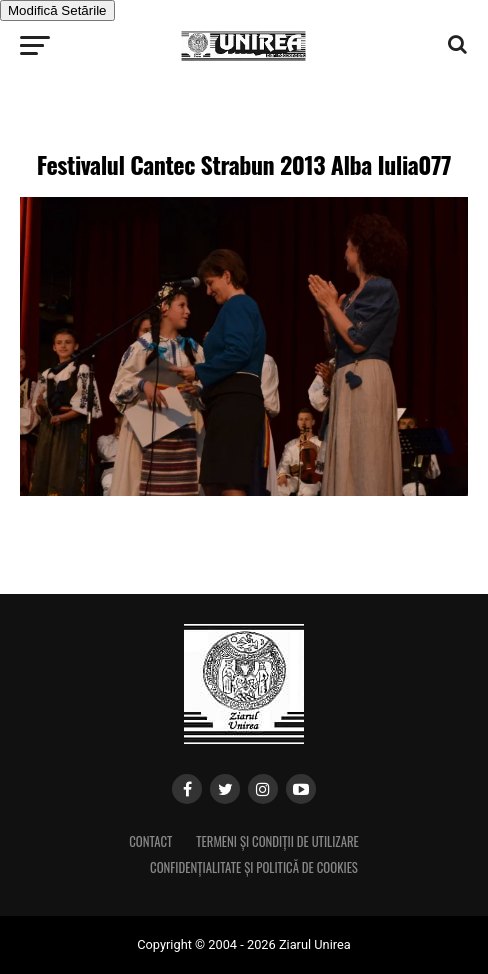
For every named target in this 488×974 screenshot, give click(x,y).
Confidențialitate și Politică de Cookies (254, 867)
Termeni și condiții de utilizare (277, 841)
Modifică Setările (57, 10)
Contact (150, 841)
